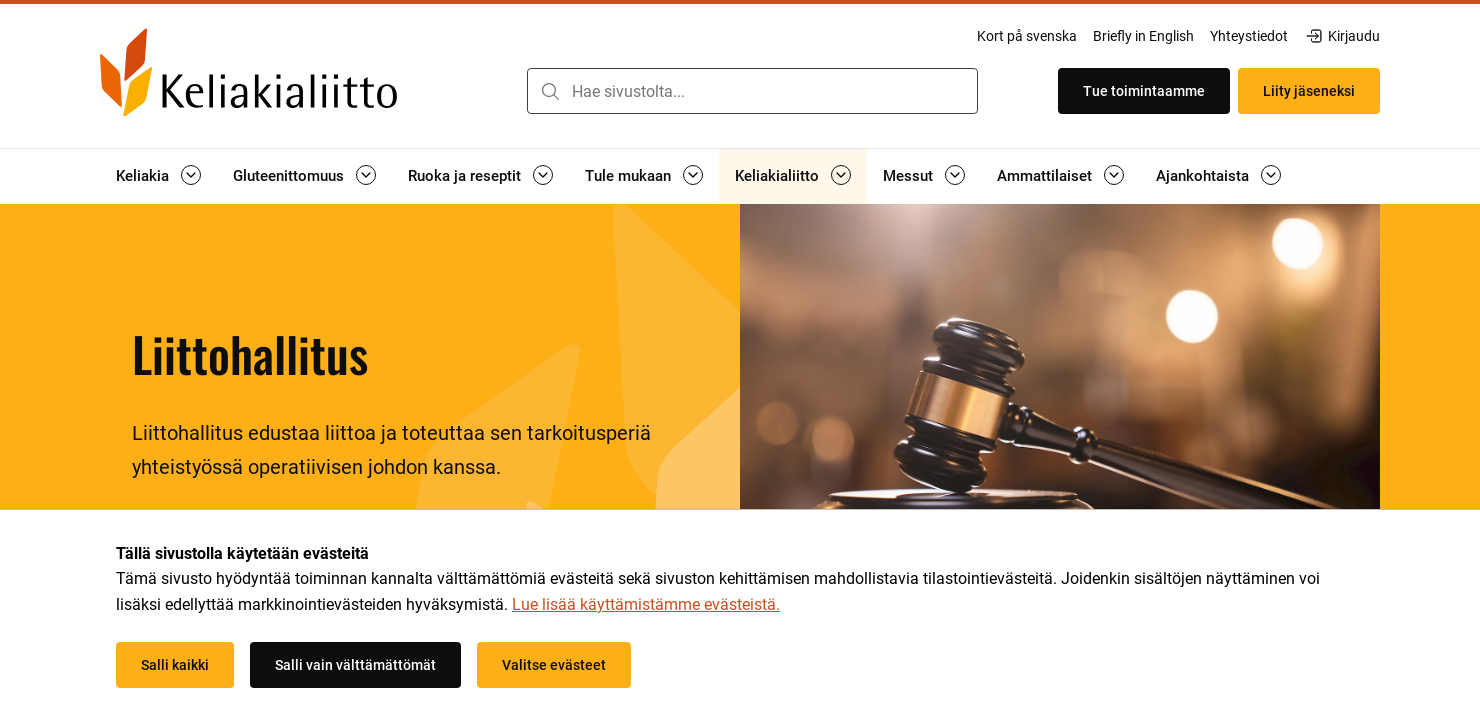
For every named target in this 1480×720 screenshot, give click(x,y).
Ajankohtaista (1202, 176)
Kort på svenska (1027, 36)
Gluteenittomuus (288, 176)
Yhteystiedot (1249, 36)
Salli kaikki (175, 665)
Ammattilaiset (1044, 176)
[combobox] (752, 91)
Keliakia (142, 176)
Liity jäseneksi (1309, 91)
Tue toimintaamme (1144, 91)
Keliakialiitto (777, 176)
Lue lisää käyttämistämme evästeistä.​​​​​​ (646, 604)
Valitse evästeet (554, 665)
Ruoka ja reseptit (464, 176)
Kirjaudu (1342, 36)
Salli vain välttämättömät (355, 665)
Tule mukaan (628, 176)
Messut (908, 176)
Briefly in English (1143, 36)
